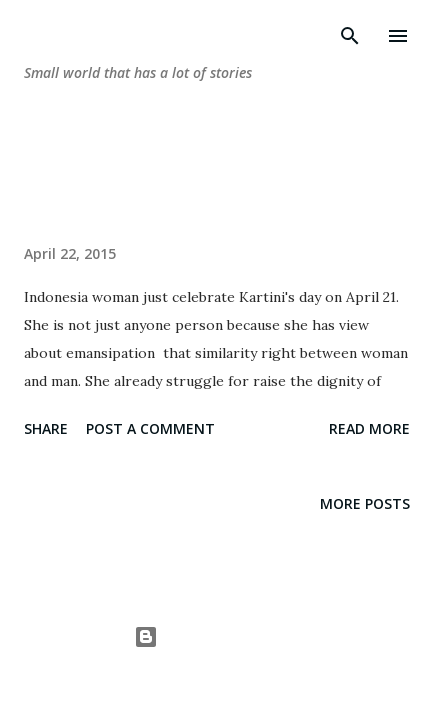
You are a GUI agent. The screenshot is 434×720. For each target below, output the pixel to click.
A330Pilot (262, 675)
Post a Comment (150, 428)
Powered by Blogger (217, 636)
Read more (369, 428)
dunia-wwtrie (117, 35)
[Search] (350, 36)
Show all (360, 175)
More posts (365, 503)
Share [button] (46, 428)
